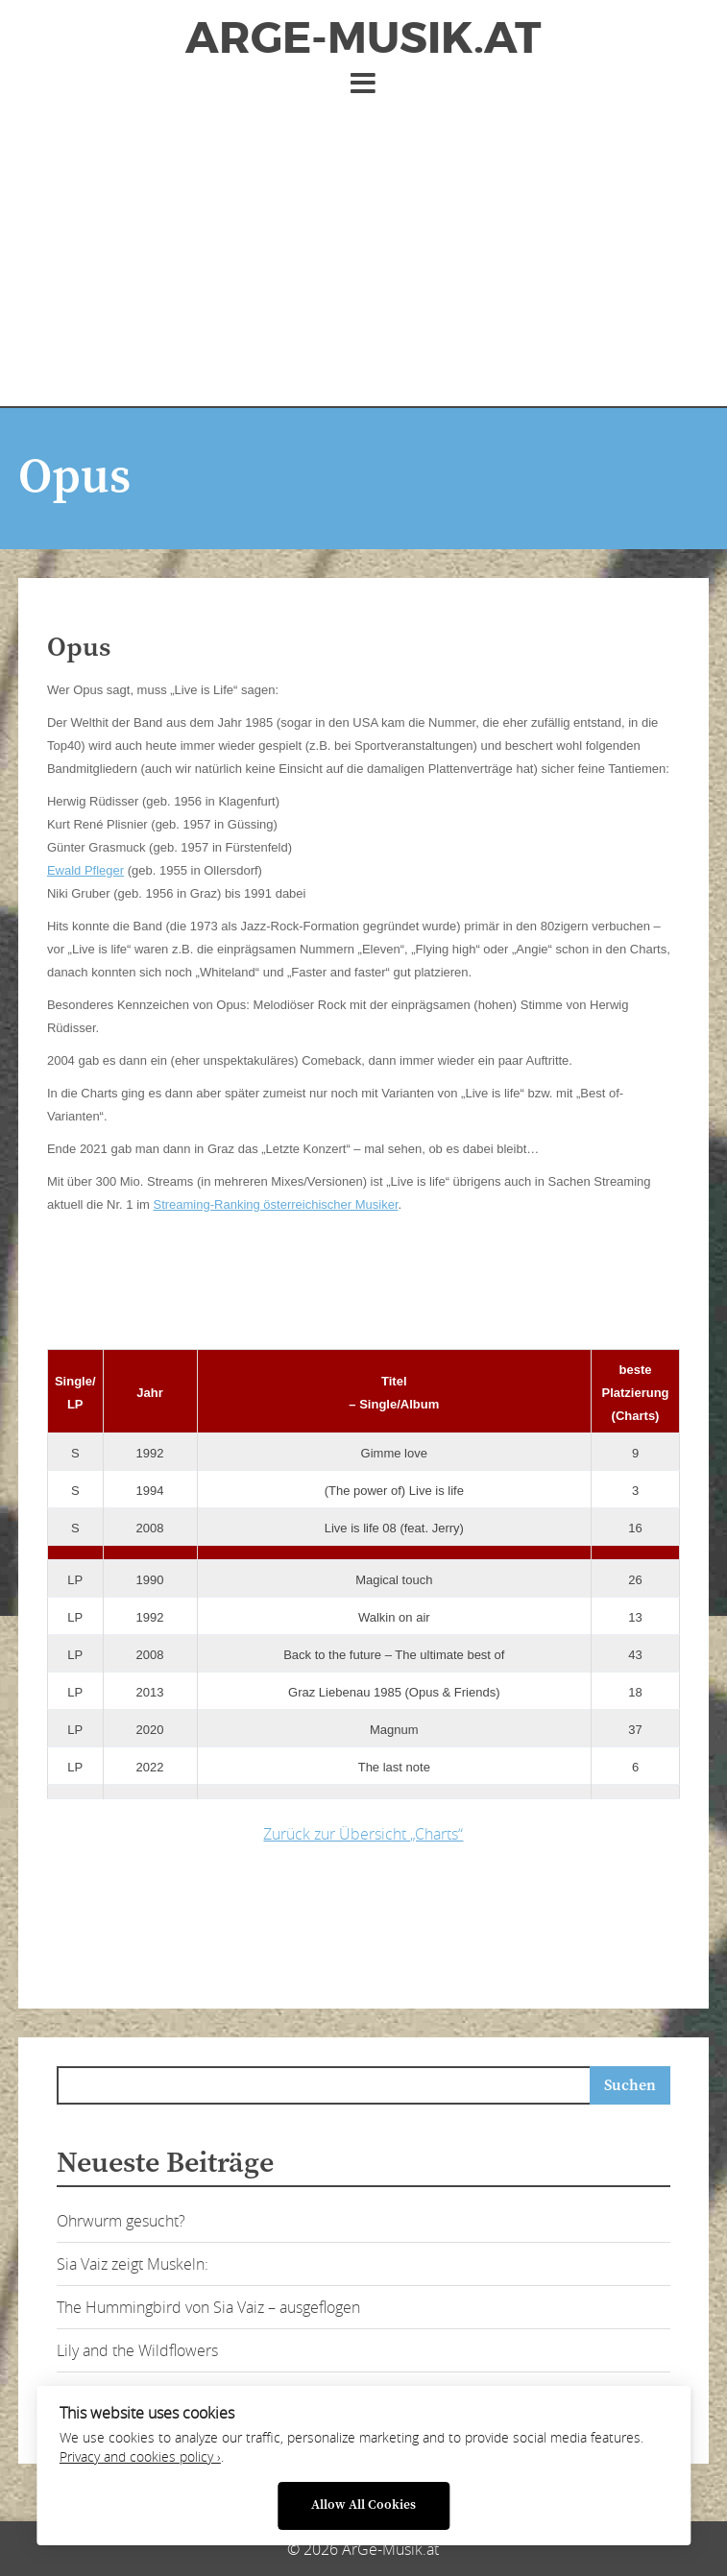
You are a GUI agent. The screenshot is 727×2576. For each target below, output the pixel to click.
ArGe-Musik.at (363, 38)
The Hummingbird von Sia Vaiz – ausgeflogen (208, 2307)
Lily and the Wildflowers (137, 2350)
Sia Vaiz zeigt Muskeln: (132, 2264)
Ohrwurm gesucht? (121, 2220)
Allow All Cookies (363, 2505)
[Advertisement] (363, 242)
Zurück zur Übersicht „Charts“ (363, 1833)
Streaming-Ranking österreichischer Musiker (275, 1204)
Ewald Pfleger (85, 870)
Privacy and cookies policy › (140, 2457)
